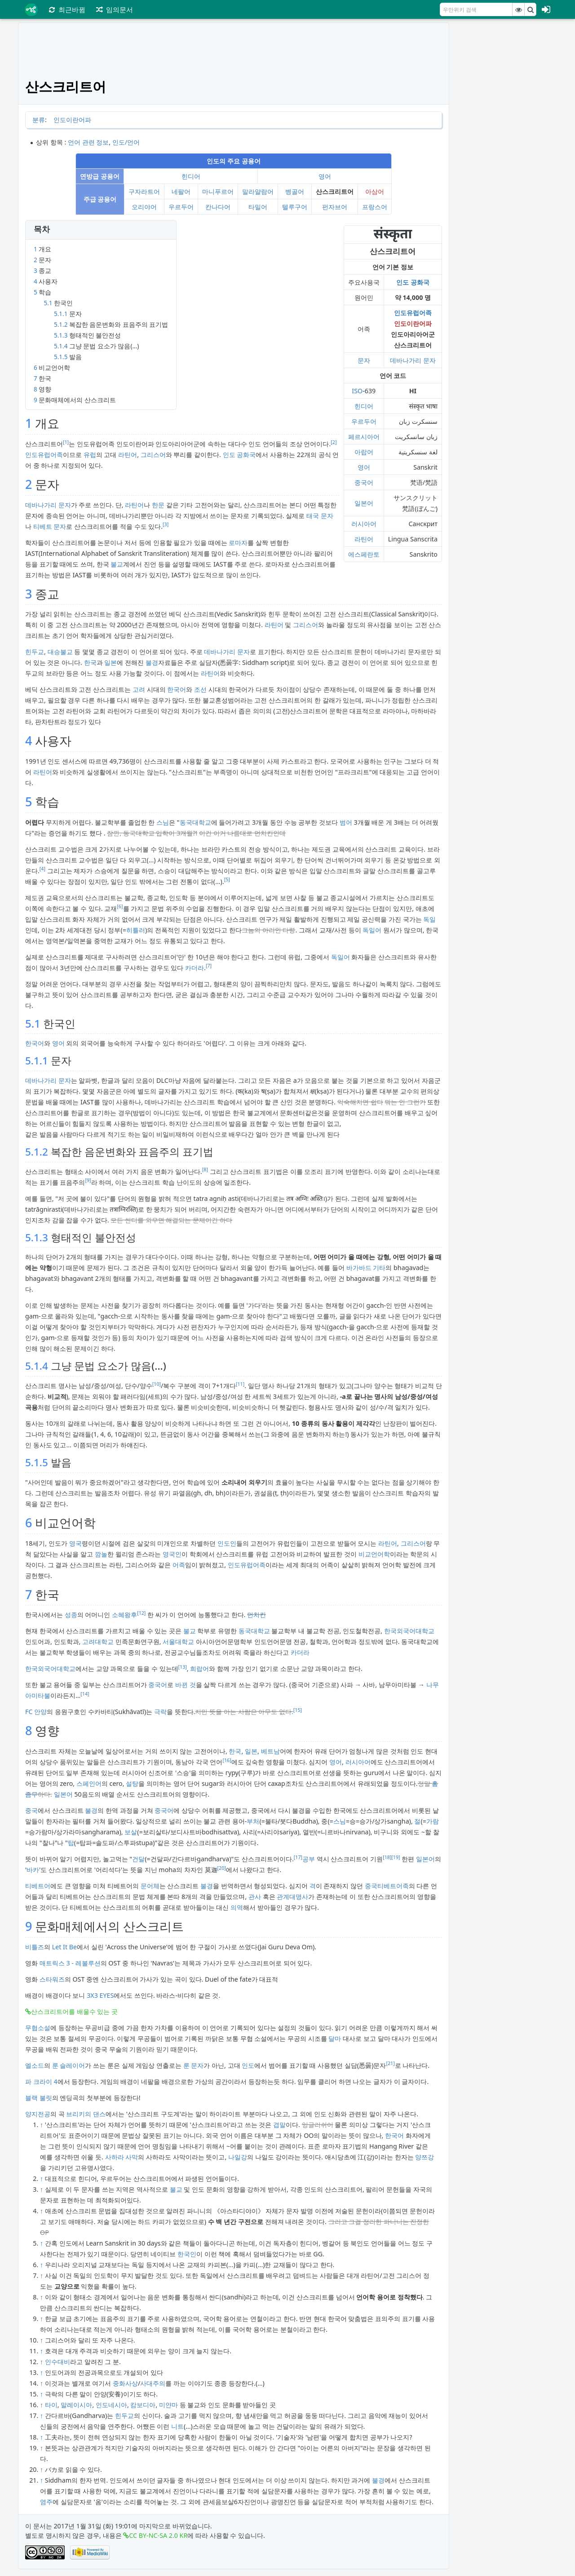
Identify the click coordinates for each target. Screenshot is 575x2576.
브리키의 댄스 (86, 2114)
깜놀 (101, 1554)
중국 (31, 1810)
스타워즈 (52, 1979)
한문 (158, 505)
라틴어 (363, 539)
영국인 (172, 1554)
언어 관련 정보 (88, 142)
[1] (66, 442)
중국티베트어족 (387, 1885)
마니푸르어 (218, 191)
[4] (42, 869)
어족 (178, 1565)
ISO (357, 391)
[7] (209, 966)
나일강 (237, 2157)
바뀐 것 (185, 1684)
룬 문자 (193, 2065)
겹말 (279, 2124)
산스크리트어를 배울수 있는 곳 (74, 2011)
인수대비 (57, 2361)
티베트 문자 (49, 526)
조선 (200, 689)
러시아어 (363, 523)
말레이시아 (76, 2404)
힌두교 (34, 651)
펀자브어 (334, 206)
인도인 (226, 1543)
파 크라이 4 (41, 2081)
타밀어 (257, 206)
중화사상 (125, 2383)
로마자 (238, 542)
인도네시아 (111, 2404)
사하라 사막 (121, 2157)
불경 (152, 662)
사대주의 (152, 2383)
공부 (308, 1859)
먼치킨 (256, 1614)
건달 (138, 1859)
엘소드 (34, 2065)
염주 (46, 2501)
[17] (298, 1857)
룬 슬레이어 (68, 2065)
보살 (130, 1832)
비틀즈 (34, 1947)
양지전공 (37, 2114)
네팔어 (181, 191)
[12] (141, 1613)
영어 (324, 176)
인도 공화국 (412, 282)
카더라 (194, 967)
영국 (75, 1543)
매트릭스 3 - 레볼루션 (70, 1963)
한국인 (186, 2254)
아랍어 (363, 452)
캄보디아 (142, 2404)
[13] (182, 1667)
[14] (84, 1694)
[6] (120, 906)
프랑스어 (374, 206)
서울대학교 (178, 1641)
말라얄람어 (258, 191)
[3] (165, 524)
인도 (248, 2065)
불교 (117, 564)
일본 (110, 662)
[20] (221, 1868)
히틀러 (135, 930)
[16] (226, 1760)
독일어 (372, 930)
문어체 (150, 1885)
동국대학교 (195, 822)
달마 (334, 2038)
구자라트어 (144, 191)
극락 (160, 1711)
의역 (236, 1907)
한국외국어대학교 (409, 1630)
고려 (139, 689)
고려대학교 (98, 1641)
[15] (297, 1710)
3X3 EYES (100, 1995)
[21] (390, 2063)
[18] (387, 1857)
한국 (90, 662)
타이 (51, 2404)
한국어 (176, 689)
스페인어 (89, 1783)
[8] (205, 1169)
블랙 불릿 (38, 2097)
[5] (227, 879)
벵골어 (294, 191)
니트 (177, 2426)
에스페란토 (364, 554)
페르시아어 (364, 436)
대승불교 (60, 651)
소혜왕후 (124, 1614)
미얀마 (168, 2404)
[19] (395, 1857)
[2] (333, 442)
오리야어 (144, 206)
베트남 (270, 1751)
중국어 (363, 482)
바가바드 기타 (366, 1267)
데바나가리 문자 (413, 360)
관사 (254, 1896)
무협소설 (37, 2027)
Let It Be (64, 1947)
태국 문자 (319, 515)
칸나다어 (217, 206)
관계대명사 (292, 1896)
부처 (253, 1821)
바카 (33, 1869)
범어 (346, 822)
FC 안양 (36, 1711)
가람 (432, 1821)
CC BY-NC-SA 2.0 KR (158, 2535)
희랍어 (199, 1668)
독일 (429, 919)
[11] (240, 1384)
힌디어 (190, 176)
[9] (88, 1180)
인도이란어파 (72, 119)
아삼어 (374, 191)
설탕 (132, 1783)
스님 (162, 822)
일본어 (363, 503)
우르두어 (181, 206)
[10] (156, 1384)
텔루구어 (294, 206)
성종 (71, 1614)
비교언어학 (374, 1554)
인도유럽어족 (413, 312)
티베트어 (37, 1885)
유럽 (90, 454)
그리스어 (153, 454)
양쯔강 (424, 2157)
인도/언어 (126, 142)
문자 (364, 360)
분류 (38, 119)
